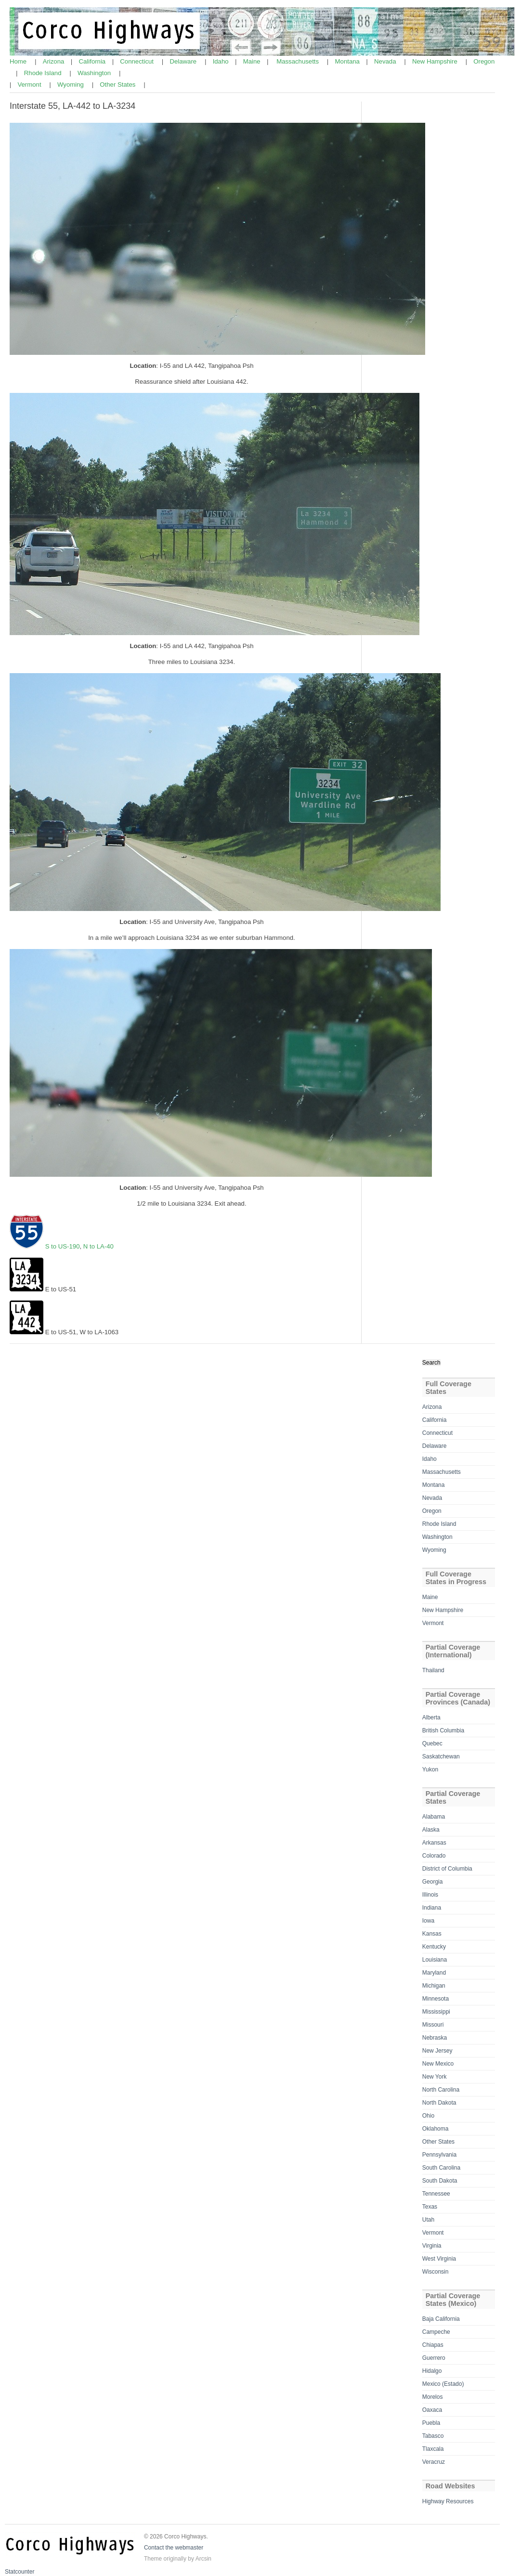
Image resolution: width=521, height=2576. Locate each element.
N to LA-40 (98, 1246)
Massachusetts (298, 61)
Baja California (441, 2319)
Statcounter (19, 2571)
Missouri (433, 2024)
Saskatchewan (441, 1756)
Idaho (222, 61)
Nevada (386, 61)
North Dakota (439, 2102)
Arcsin (203, 2558)
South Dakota (439, 2180)
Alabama (433, 1816)
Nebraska (434, 2037)
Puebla (431, 2423)
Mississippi (436, 2011)
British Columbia (443, 1730)
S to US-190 (61, 1246)
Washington (95, 73)
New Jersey (437, 2050)
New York (434, 2076)
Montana (348, 61)
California (93, 61)
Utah (428, 2219)
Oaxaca (432, 2410)
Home (19, 61)
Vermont (30, 84)
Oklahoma (435, 2128)
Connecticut (137, 61)
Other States (118, 84)
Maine (252, 61)
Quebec (432, 1743)
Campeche (436, 2332)
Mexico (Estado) (443, 2384)
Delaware (183, 61)
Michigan (433, 1985)
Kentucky (434, 1946)
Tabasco (433, 2436)
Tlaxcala (433, 2449)
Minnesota (435, 1998)
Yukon (430, 1769)
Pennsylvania (439, 2154)
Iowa (428, 1920)
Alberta (431, 1717)
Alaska (431, 1829)
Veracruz (433, 2462)
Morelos (432, 2397)
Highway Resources (448, 2501)
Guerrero (433, 2358)
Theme (153, 2558)
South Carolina (441, 2167)
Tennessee (436, 2193)
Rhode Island (43, 73)
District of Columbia (447, 1868)
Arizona (54, 61)
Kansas (432, 1933)
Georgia (432, 1881)
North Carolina (440, 2089)
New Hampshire (435, 61)
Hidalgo (432, 2371)
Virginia (432, 2245)
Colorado (434, 1855)
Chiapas (432, 2345)
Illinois (430, 1894)
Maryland (434, 1972)
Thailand (433, 1670)
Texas (429, 2206)
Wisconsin (435, 2271)
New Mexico (438, 2063)
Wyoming (71, 84)
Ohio (428, 2115)
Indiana (431, 1907)
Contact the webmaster (173, 2547)
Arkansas (434, 1842)
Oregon (484, 61)
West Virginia (439, 2258)
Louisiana (434, 1959)
